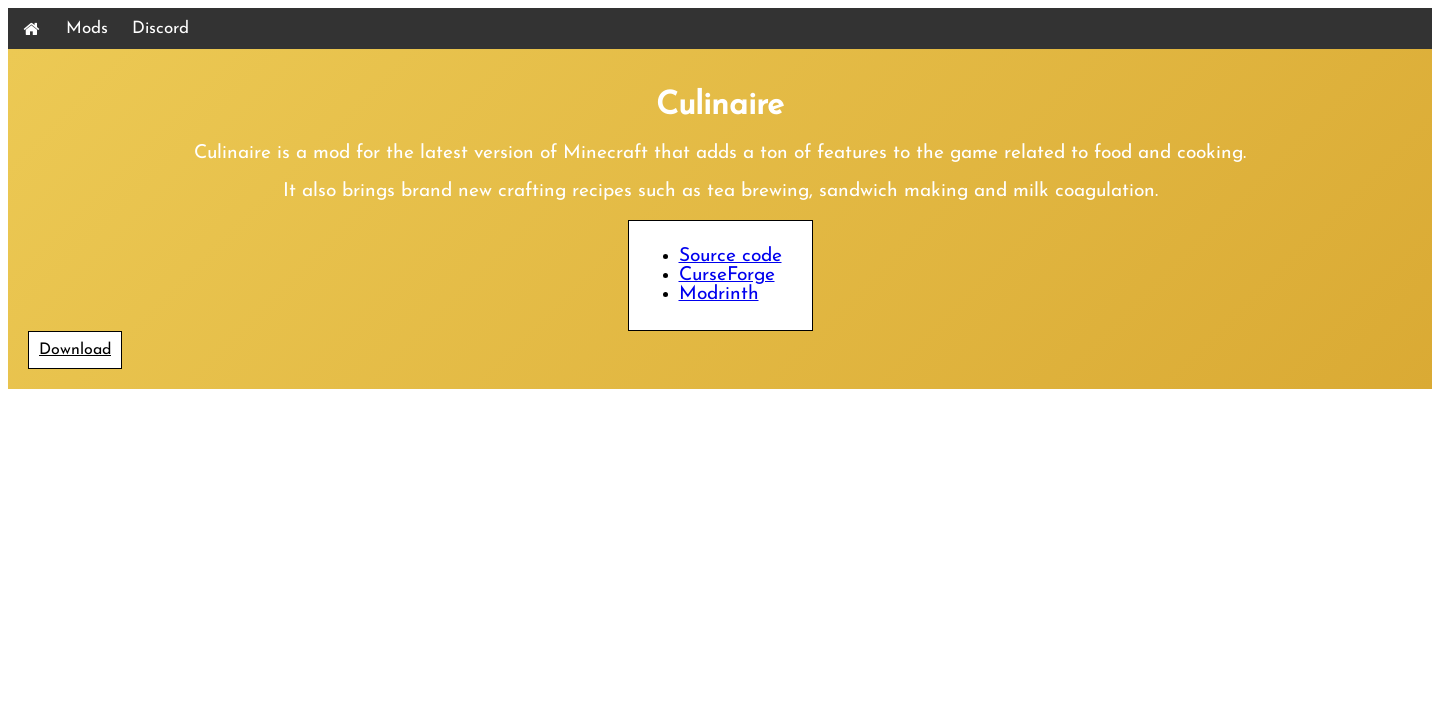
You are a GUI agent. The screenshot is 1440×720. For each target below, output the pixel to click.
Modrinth (719, 294)
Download (75, 350)
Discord (160, 28)
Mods (87, 28)
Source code (730, 256)
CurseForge (727, 275)
